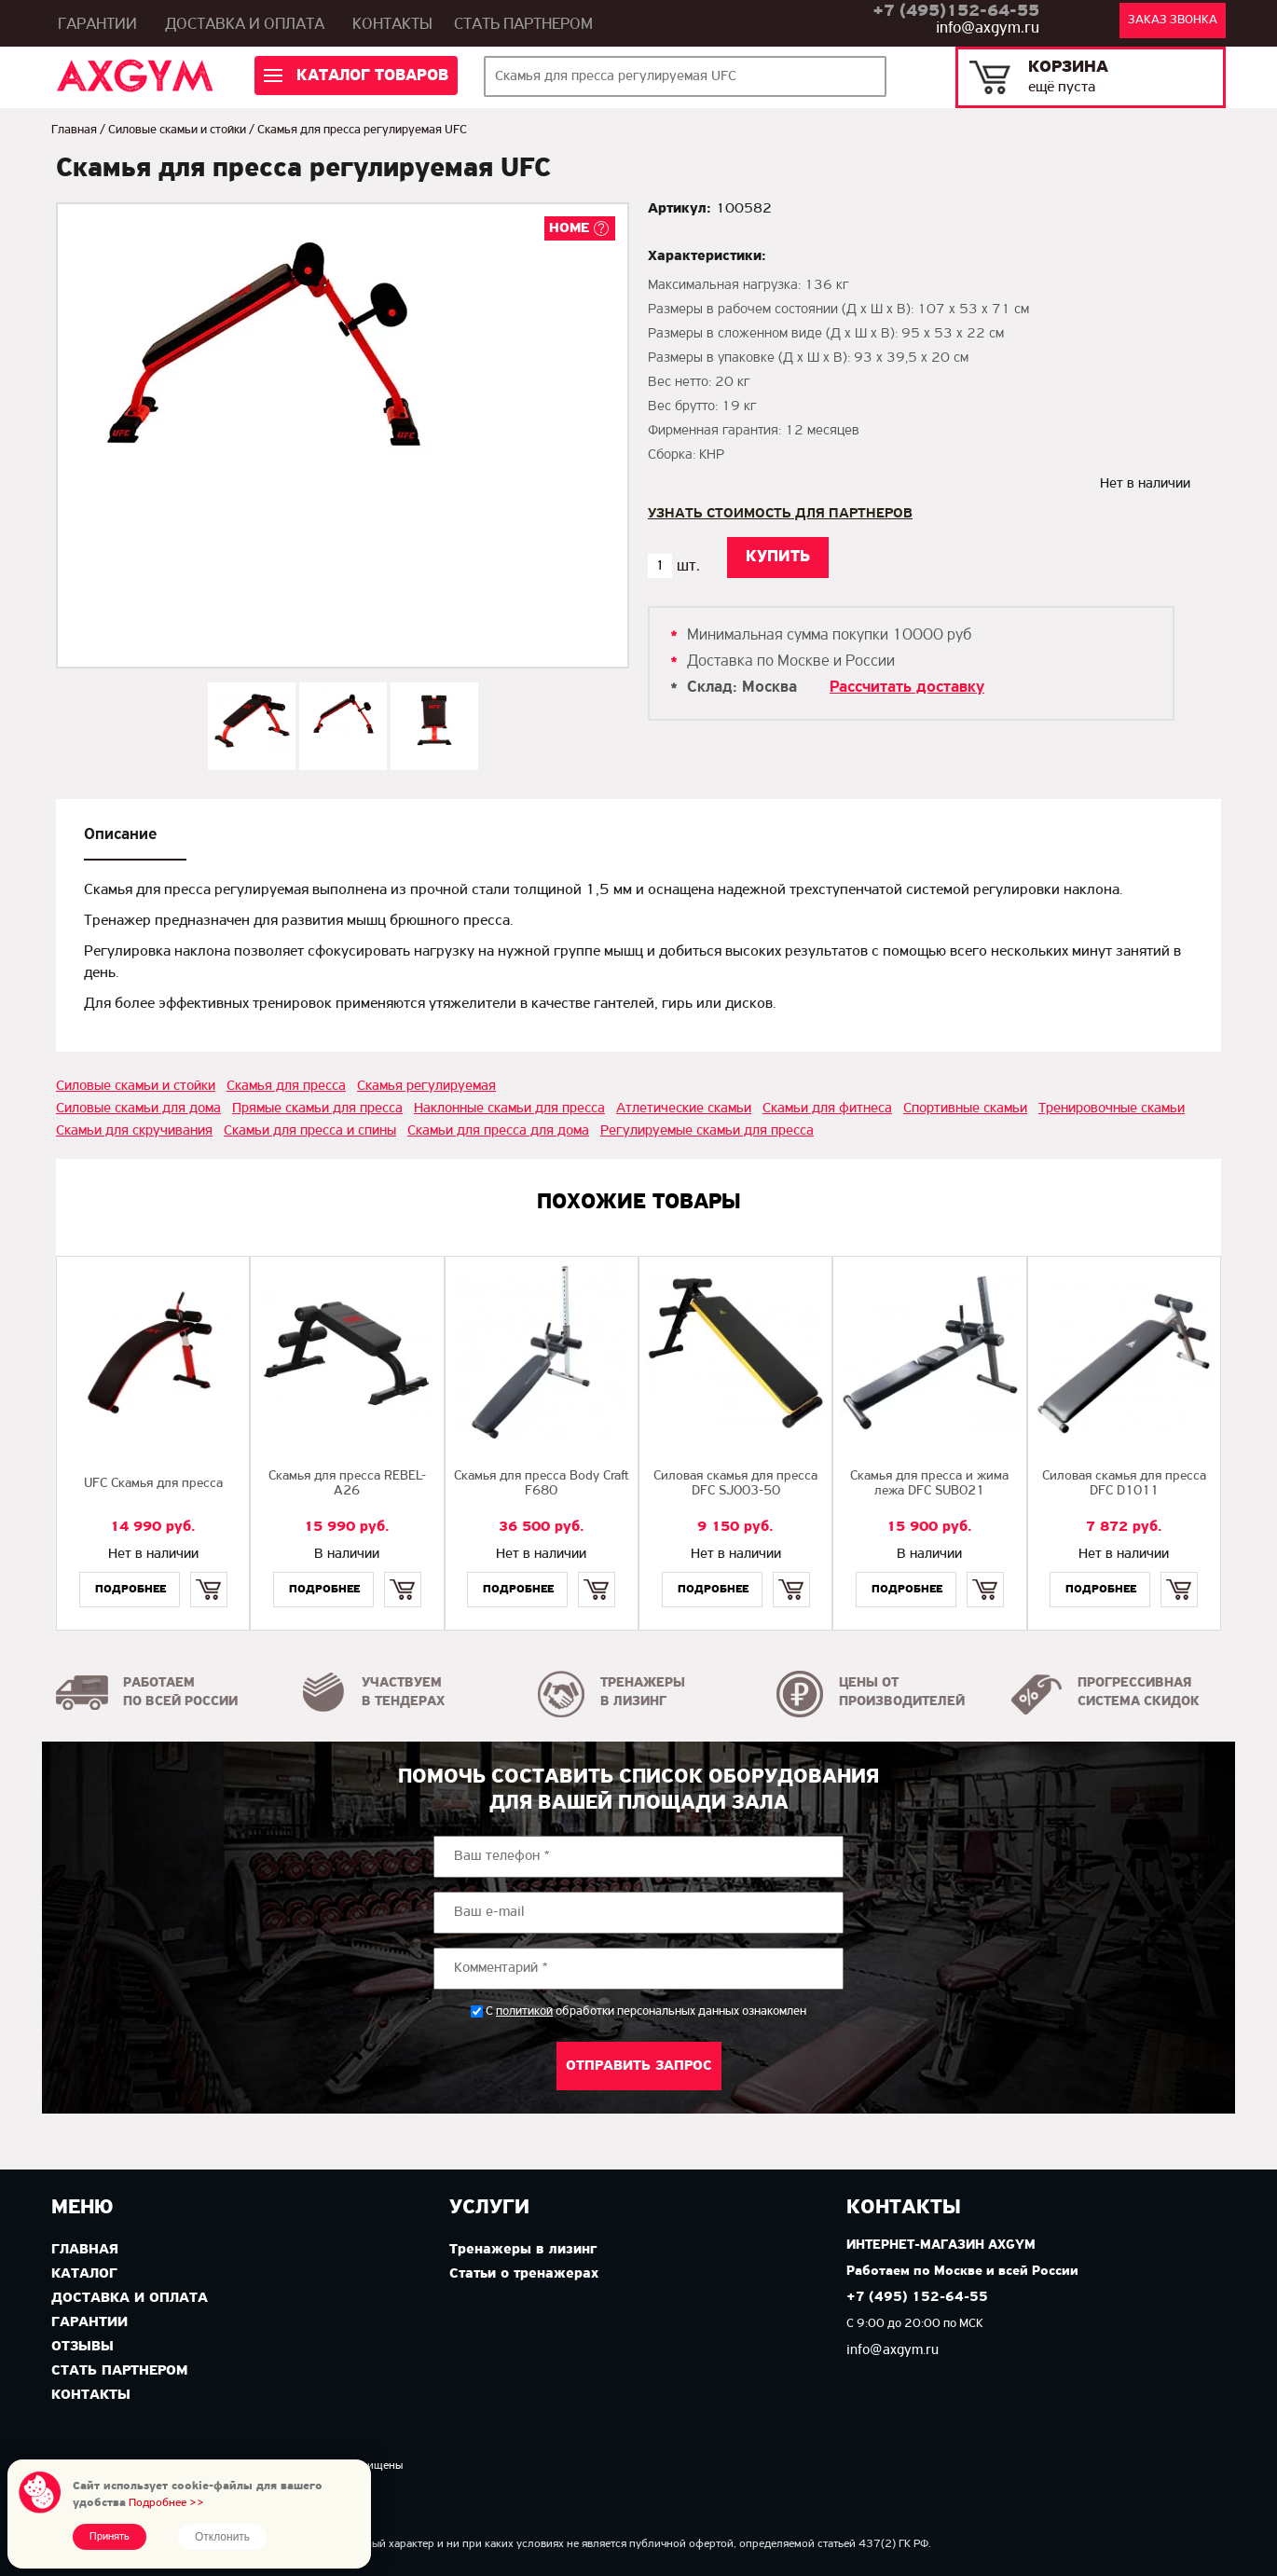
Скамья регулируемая (426, 1086)
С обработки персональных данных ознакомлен (646, 2011)
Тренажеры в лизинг (523, 2249)
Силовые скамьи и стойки (177, 130)
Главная (74, 130)
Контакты (392, 25)
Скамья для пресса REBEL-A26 (347, 1483)
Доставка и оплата (244, 25)
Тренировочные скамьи (1111, 1108)
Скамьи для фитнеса (827, 1108)
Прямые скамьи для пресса (317, 1108)
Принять (109, 2536)
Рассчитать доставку (907, 687)
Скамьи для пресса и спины (310, 1130)
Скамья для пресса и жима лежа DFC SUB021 (929, 1483)
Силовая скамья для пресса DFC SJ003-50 (735, 1483)
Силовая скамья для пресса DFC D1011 (1124, 1483)
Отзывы (82, 2346)
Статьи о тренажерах (523, 2273)
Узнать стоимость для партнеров (780, 513)
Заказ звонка (1172, 20)
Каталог (84, 2273)
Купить (208, 1573)
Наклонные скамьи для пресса (509, 1108)
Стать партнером (523, 25)
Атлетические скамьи (683, 1108)
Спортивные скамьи (965, 1108)
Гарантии (97, 25)
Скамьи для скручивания (134, 1130)
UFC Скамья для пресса (153, 1484)
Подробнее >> (166, 2503)
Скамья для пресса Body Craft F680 (541, 1483)
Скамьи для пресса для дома (498, 1130)
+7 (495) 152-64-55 (917, 2298)
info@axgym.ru (987, 28)
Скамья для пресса (286, 1086)
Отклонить (222, 2536)
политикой (524, 2011)
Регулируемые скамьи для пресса (707, 1130)
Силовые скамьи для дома (138, 1108)
